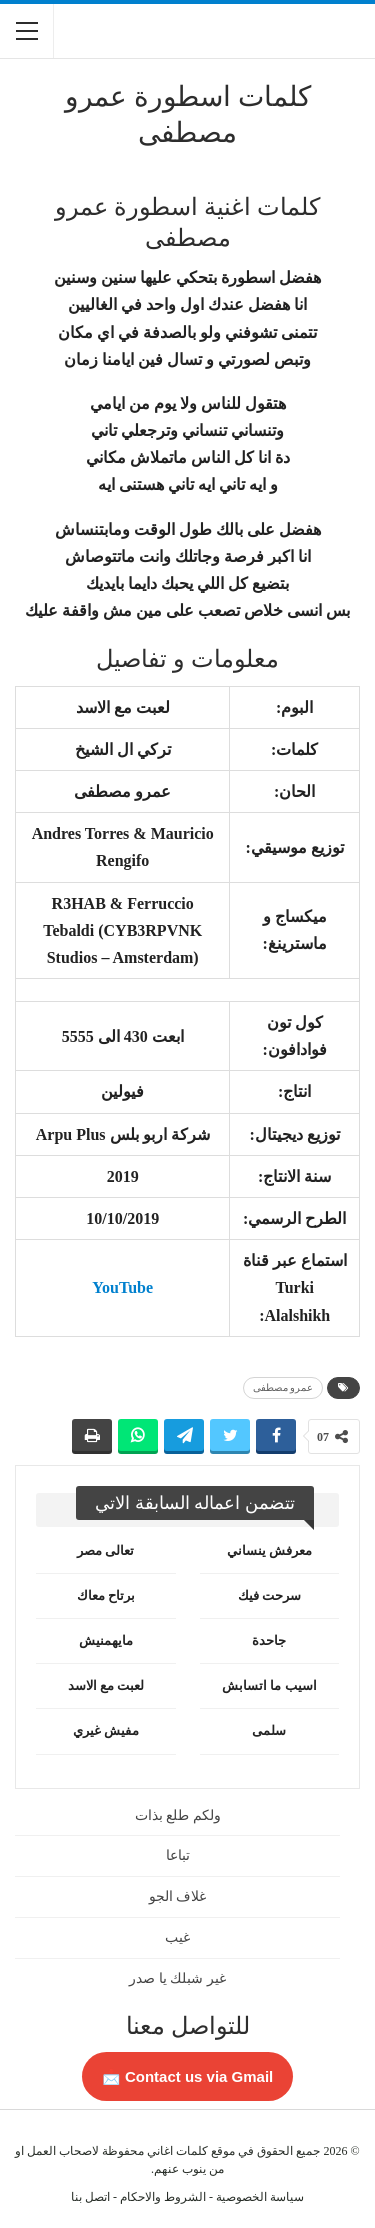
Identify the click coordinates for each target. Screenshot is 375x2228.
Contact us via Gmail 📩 (188, 2076)
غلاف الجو (178, 1896)
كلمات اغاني (177, 2151)
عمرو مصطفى (283, 1387)
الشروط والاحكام (163, 2197)
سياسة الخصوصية (260, 2197)
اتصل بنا (90, 2197)
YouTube (122, 1287)
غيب (177, 1937)
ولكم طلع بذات (178, 1815)
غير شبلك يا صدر (177, 1978)
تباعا (178, 1855)
